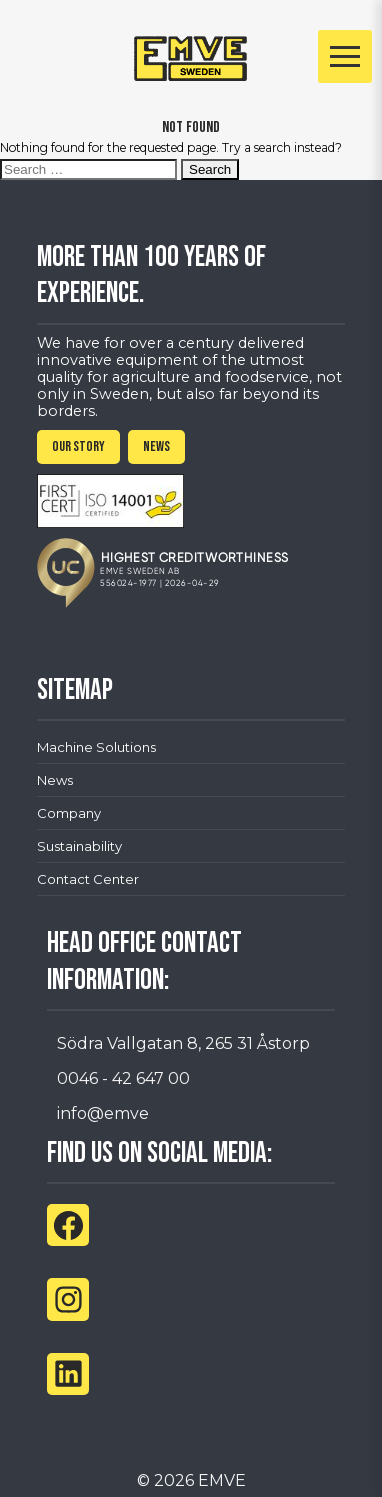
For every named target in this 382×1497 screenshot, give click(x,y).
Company (69, 813)
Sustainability (79, 846)
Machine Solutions (96, 747)
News (55, 780)
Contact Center (88, 879)
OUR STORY (78, 446)
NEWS (156, 446)
